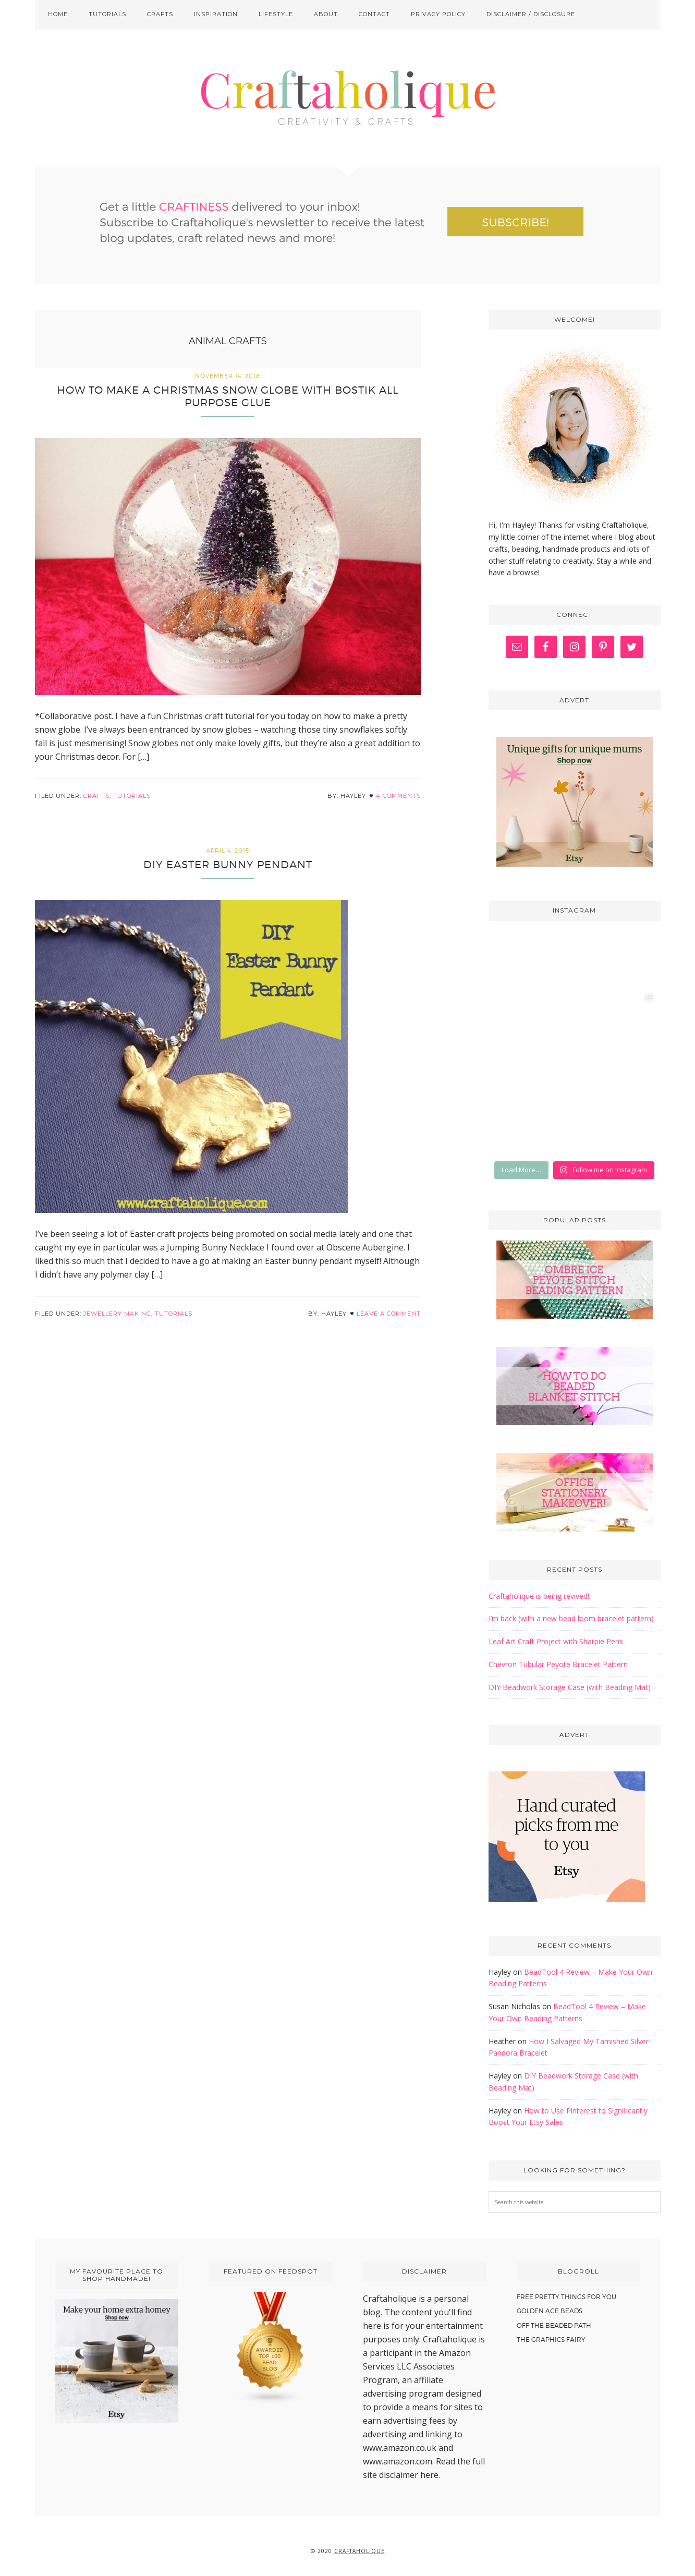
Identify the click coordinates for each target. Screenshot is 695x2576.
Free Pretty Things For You (566, 2297)
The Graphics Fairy (551, 2339)
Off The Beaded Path (554, 2325)
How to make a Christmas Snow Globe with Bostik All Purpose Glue (227, 396)
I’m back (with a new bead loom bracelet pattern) (571, 1618)
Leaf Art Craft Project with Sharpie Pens (556, 1641)
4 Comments (398, 795)
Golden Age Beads (549, 2311)
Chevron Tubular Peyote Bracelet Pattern (558, 1664)
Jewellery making (117, 1313)
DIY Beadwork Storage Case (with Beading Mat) (570, 1687)
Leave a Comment (389, 1313)
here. (430, 2475)
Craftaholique (347, 99)
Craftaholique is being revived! (539, 1596)
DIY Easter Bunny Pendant (227, 864)
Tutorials (132, 795)
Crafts (96, 795)
